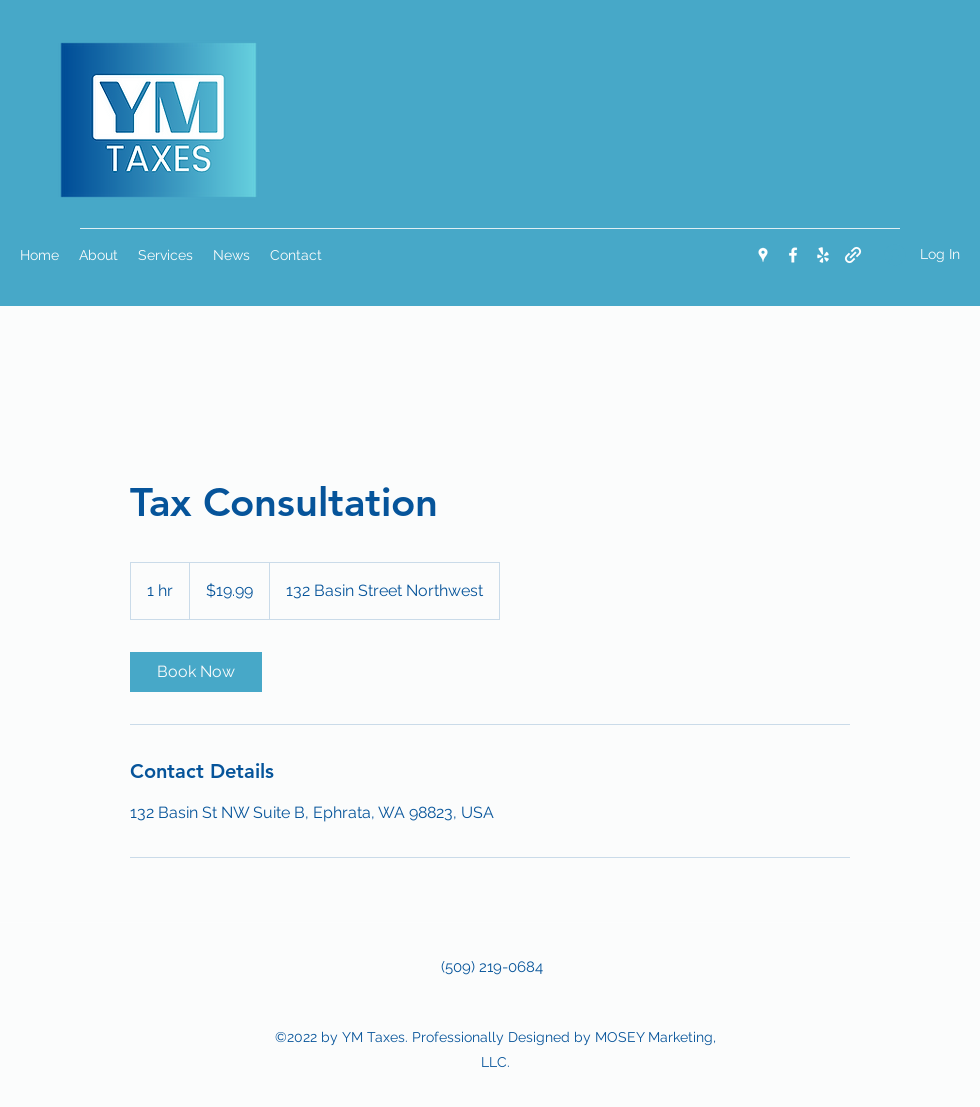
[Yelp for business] (823, 255)
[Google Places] (763, 255)
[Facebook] (793, 255)
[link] (196, 672)
